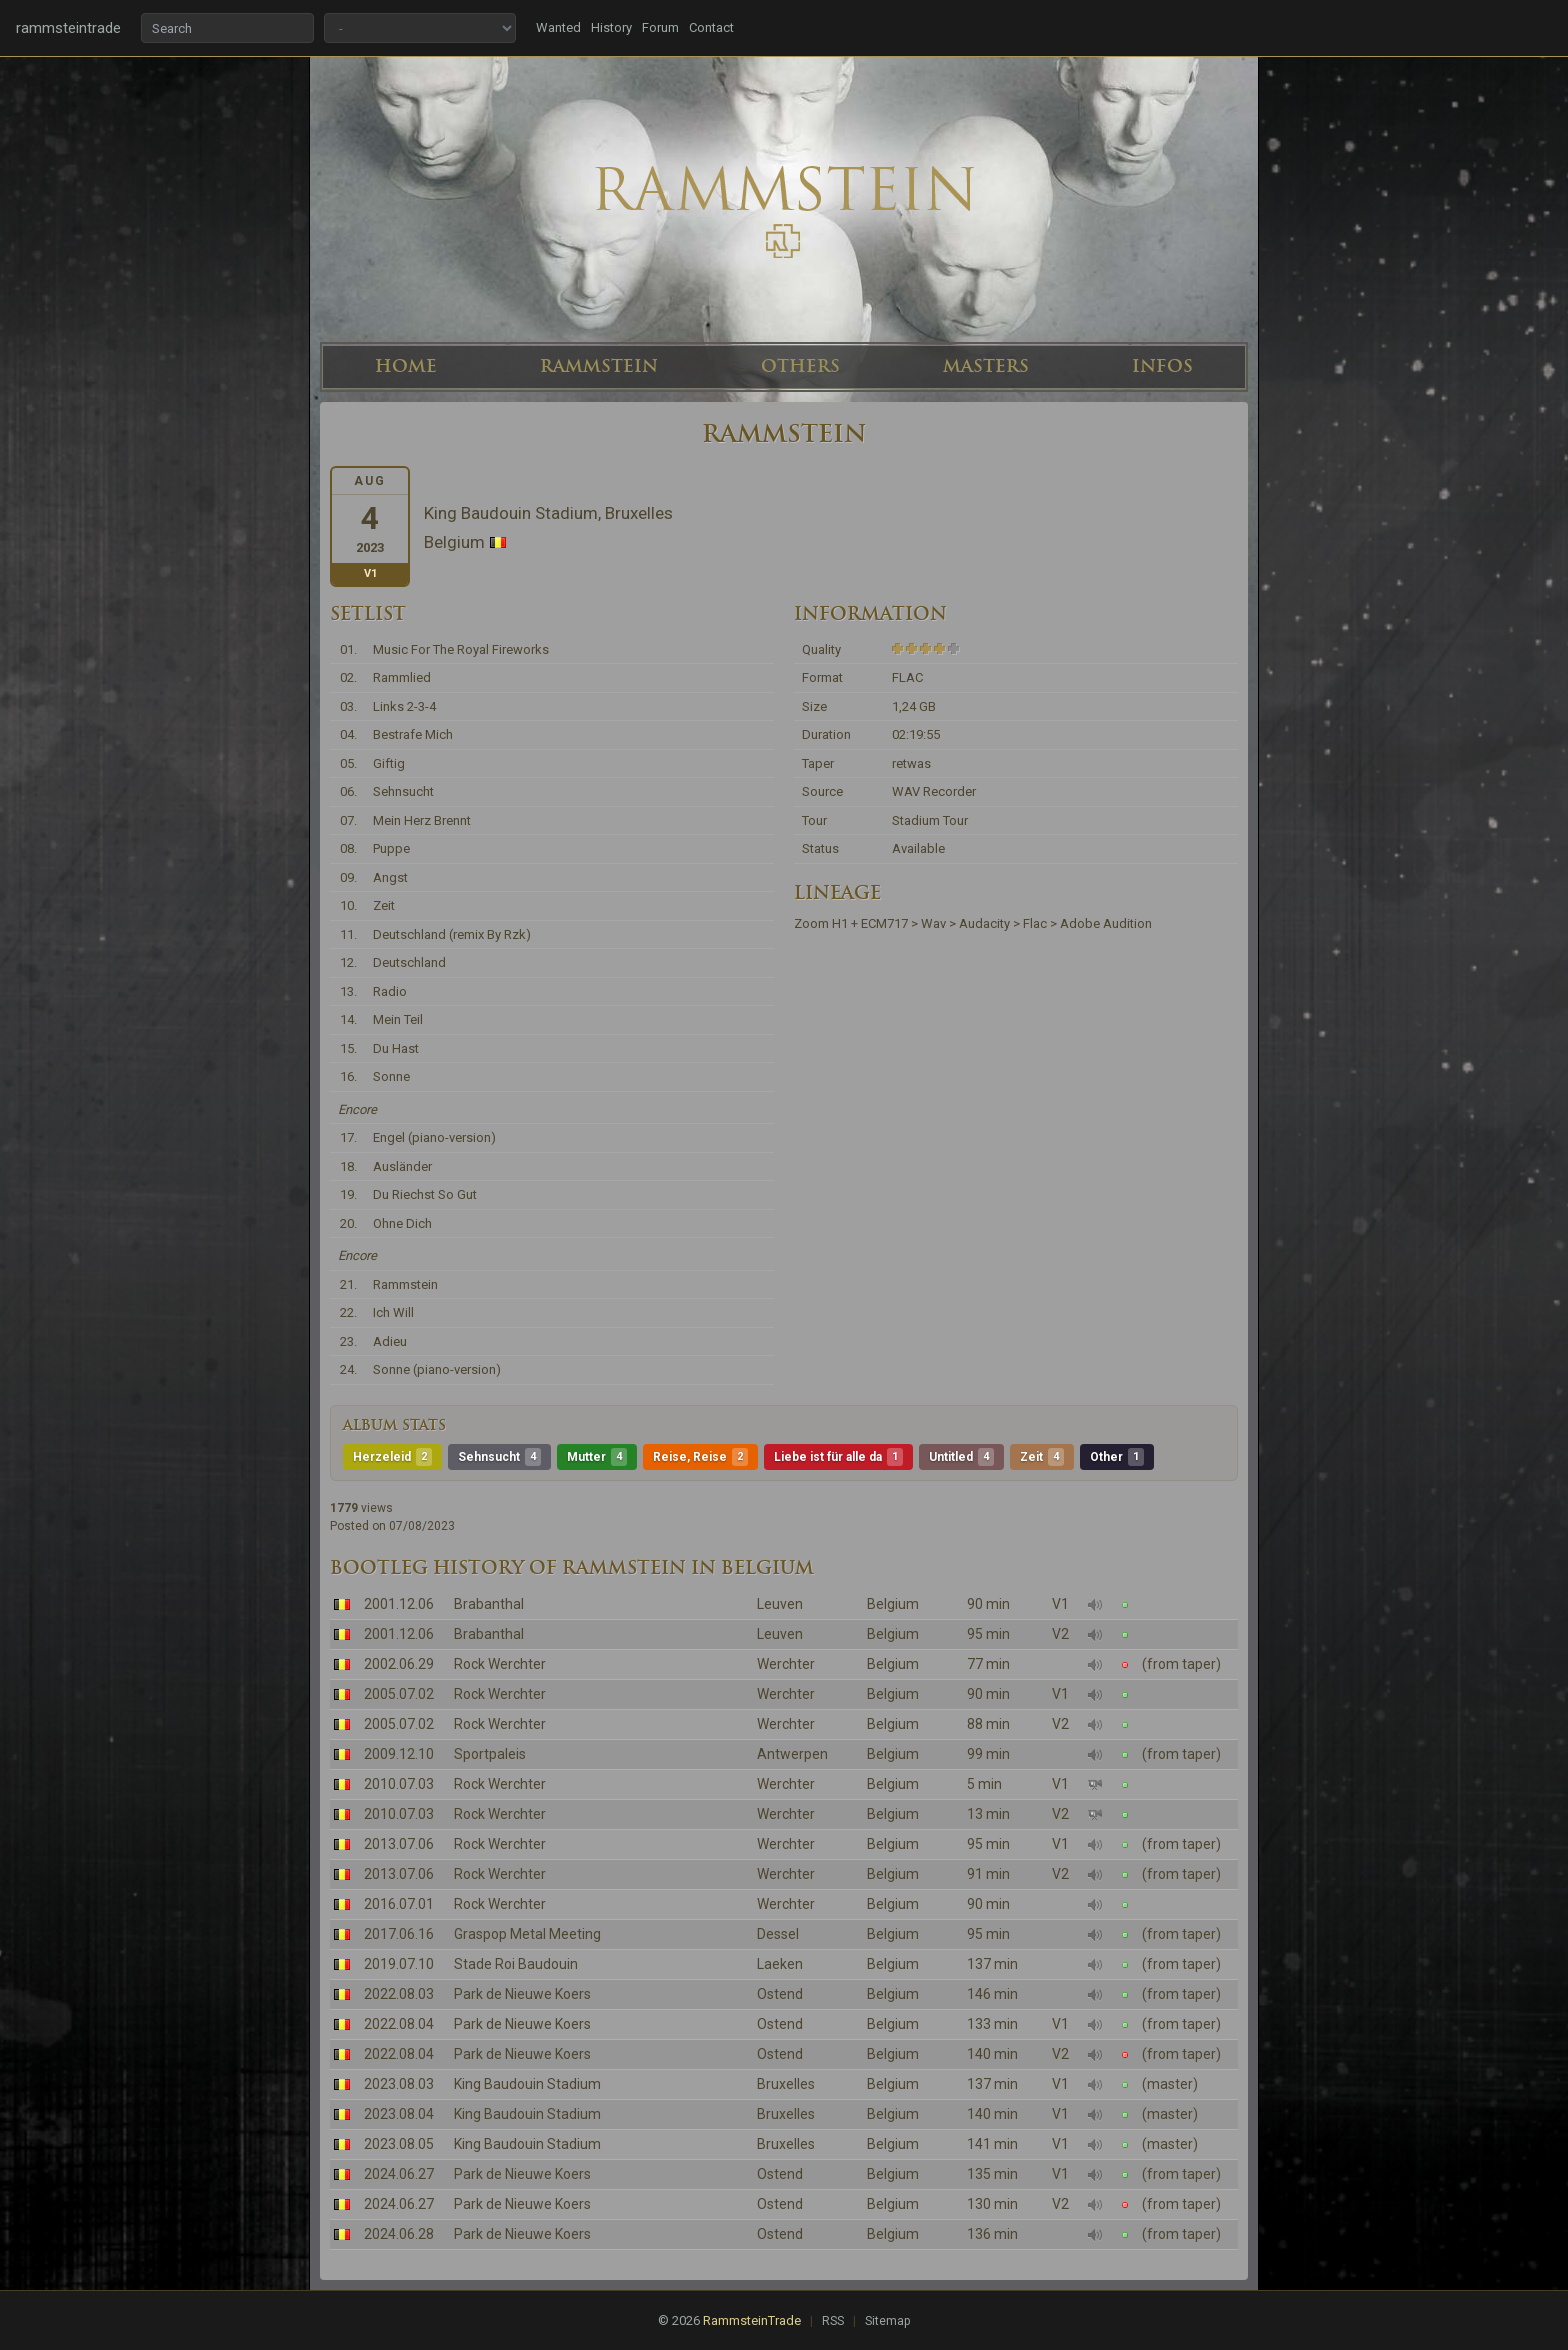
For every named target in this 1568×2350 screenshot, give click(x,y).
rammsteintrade (68, 28)
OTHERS (800, 366)
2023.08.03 (399, 2084)
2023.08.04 (399, 2114)
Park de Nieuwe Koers (522, 1994)
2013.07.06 (399, 1844)
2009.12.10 (399, 1754)
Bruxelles (786, 2084)
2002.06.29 (399, 1664)
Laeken (780, 1964)
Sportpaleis (490, 1754)
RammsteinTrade (752, 2320)
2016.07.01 (399, 1904)
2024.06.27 (399, 2174)
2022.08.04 (399, 2024)
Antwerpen (792, 1754)
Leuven (780, 1604)
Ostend (780, 1994)
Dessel (778, 1934)
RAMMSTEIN (599, 366)
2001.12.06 (399, 1604)
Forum (660, 27)
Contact (711, 27)
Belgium (893, 1604)
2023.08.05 (399, 2144)
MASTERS (986, 366)
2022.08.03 (399, 1994)
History (611, 27)
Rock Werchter (500, 1664)
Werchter (786, 1664)
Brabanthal (489, 1604)
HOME (406, 366)
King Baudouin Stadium (527, 2084)
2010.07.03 (399, 1784)
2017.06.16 (399, 1934)
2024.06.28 (399, 2234)
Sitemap (887, 2321)
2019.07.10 (399, 1964)
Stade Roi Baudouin (516, 1964)
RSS (833, 2321)
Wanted (558, 27)
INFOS (1162, 366)
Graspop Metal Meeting (527, 1934)
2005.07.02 (399, 1694)
